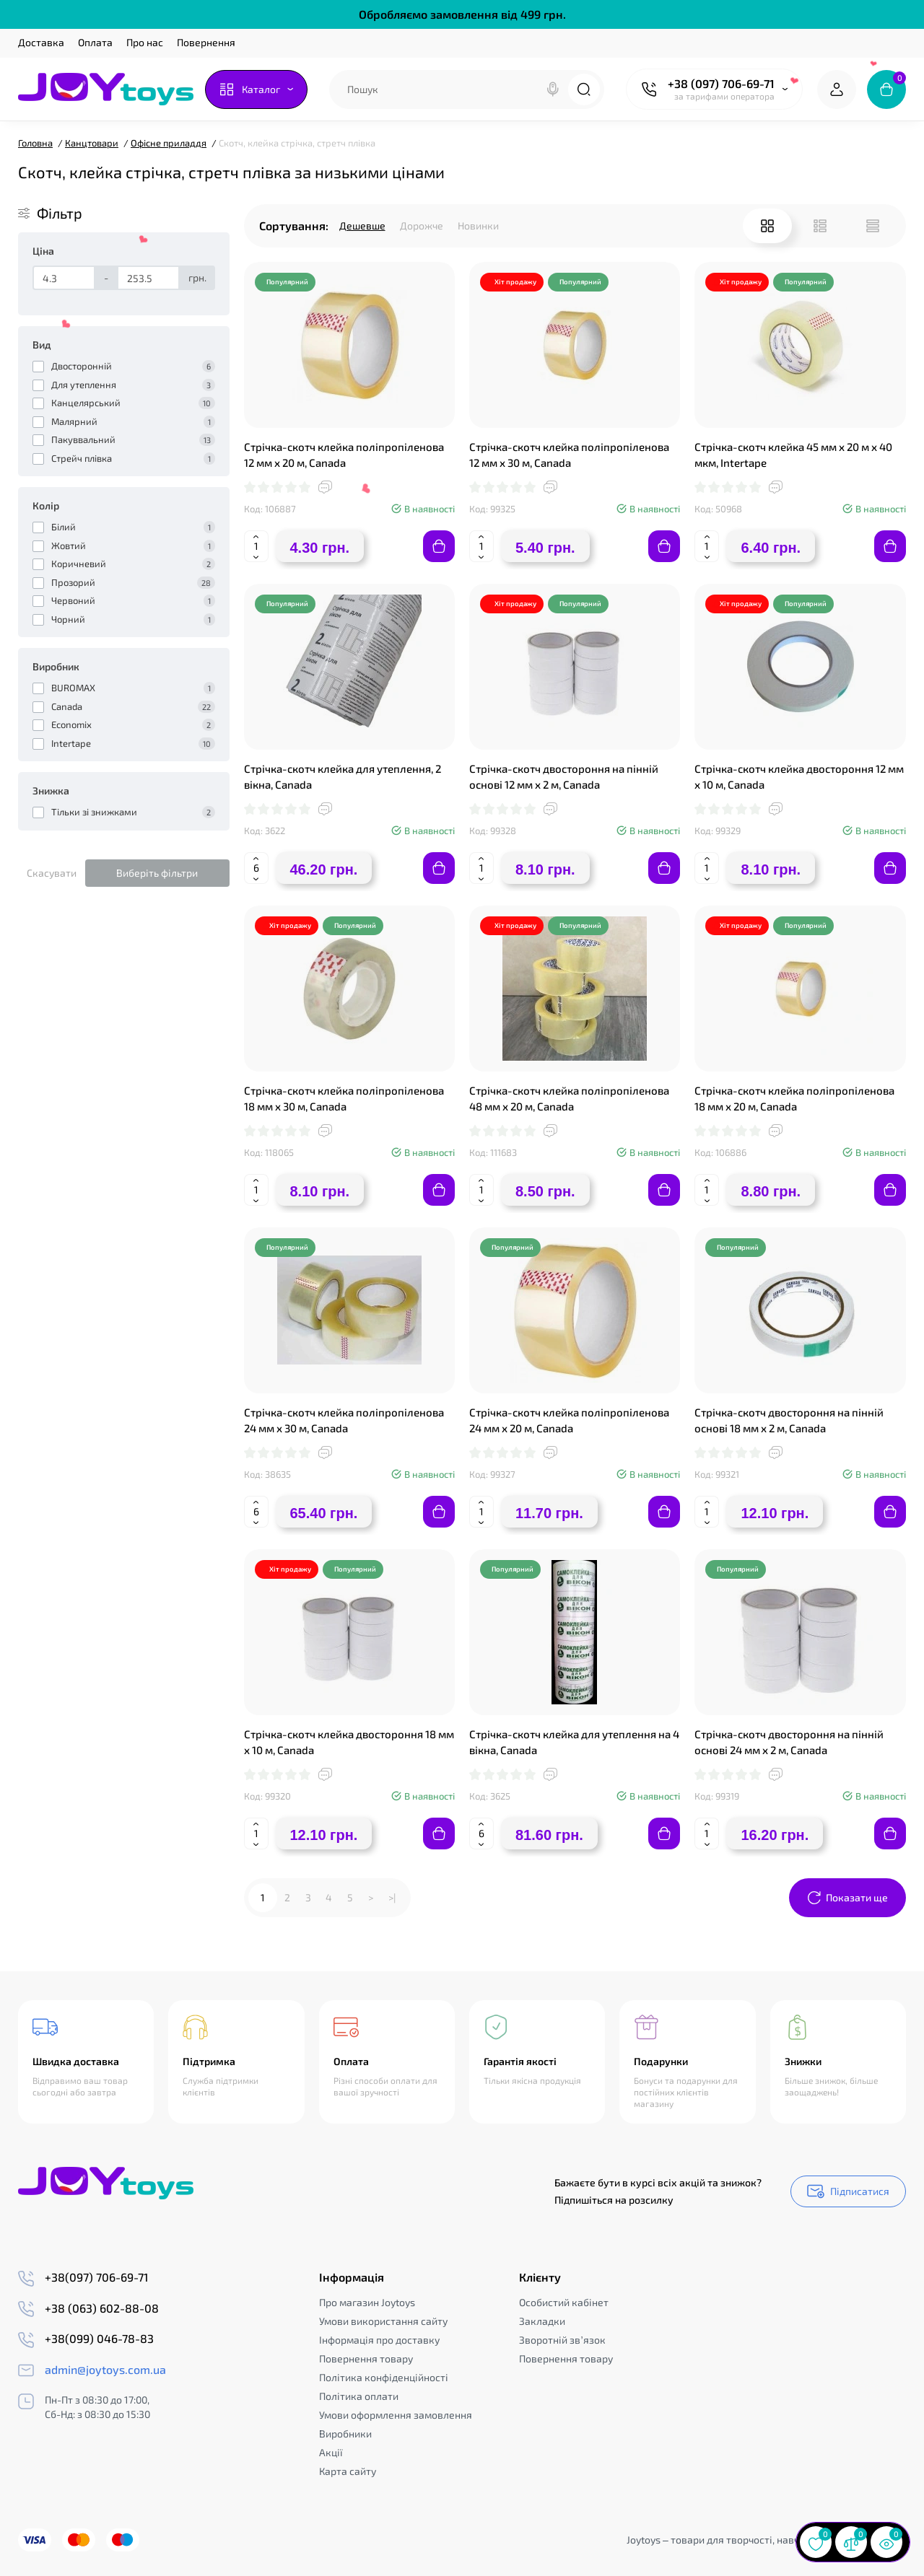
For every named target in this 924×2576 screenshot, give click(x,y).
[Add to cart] (439, 546)
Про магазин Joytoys (367, 2302)
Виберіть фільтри (157, 873)
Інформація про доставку (379, 2340)
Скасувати (52, 873)
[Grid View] (767, 226)
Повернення (206, 42)
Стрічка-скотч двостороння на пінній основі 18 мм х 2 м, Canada (789, 1420)
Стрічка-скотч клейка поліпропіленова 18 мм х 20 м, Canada (794, 1098)
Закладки (542, 2321)
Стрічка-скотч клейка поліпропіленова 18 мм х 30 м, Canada (344, 1098)
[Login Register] (836, 89)
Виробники (345, 2433)
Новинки (478, 225)
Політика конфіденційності (383, 2377)
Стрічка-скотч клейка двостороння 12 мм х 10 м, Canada (799, 776)
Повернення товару (366, 2358)
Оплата (95, 42)
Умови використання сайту (383, 2321)
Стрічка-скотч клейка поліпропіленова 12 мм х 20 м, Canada (344, 454)
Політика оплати (358, 2396)
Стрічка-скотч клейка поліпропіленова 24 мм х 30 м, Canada (344, 1420)
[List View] (820, 226)
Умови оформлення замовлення (395, 2415)
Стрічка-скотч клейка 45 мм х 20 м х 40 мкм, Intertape (793, 454)
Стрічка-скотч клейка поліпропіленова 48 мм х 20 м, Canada (569, 1098)
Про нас (144, 42)
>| (392, 1897)
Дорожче (421, 225)
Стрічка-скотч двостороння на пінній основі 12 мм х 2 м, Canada (563, 776)
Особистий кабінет (564, 2302)
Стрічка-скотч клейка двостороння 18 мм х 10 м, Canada (349, 1741)
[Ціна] (63, 278)
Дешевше (362, 225)
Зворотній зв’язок (562, 2340)
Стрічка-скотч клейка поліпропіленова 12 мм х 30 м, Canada (569, 454)
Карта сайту (347, 2471)
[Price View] (872, 226)
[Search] (553, 89)
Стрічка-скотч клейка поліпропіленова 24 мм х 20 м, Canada (569, 1420)
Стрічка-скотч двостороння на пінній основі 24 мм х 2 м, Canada (789, 1741)
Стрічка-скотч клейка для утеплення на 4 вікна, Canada (574, 1741)
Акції (331, 2452)
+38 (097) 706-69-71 (721, 83)
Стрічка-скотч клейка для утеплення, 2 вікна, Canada (342, 776)
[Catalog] (256, 89)
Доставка (41, 42)
